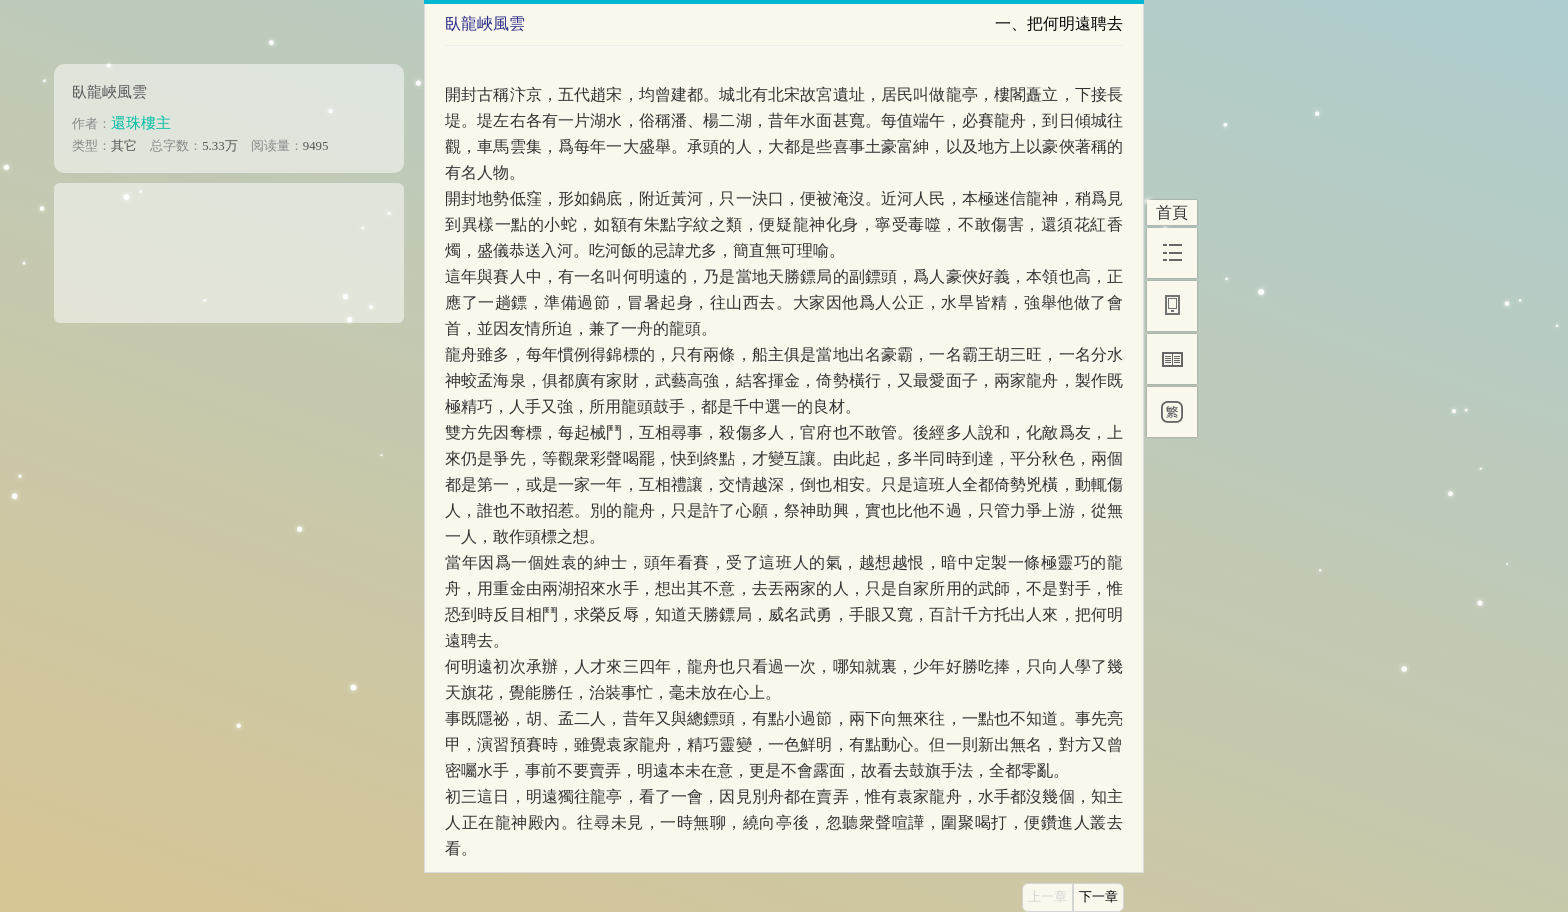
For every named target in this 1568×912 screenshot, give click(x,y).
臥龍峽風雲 (109, 91)
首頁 (1172, 212)
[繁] (1172, 412)
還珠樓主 (141, 122)
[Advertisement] (229, 246)
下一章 (1098, 897)
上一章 (1047, 897)
